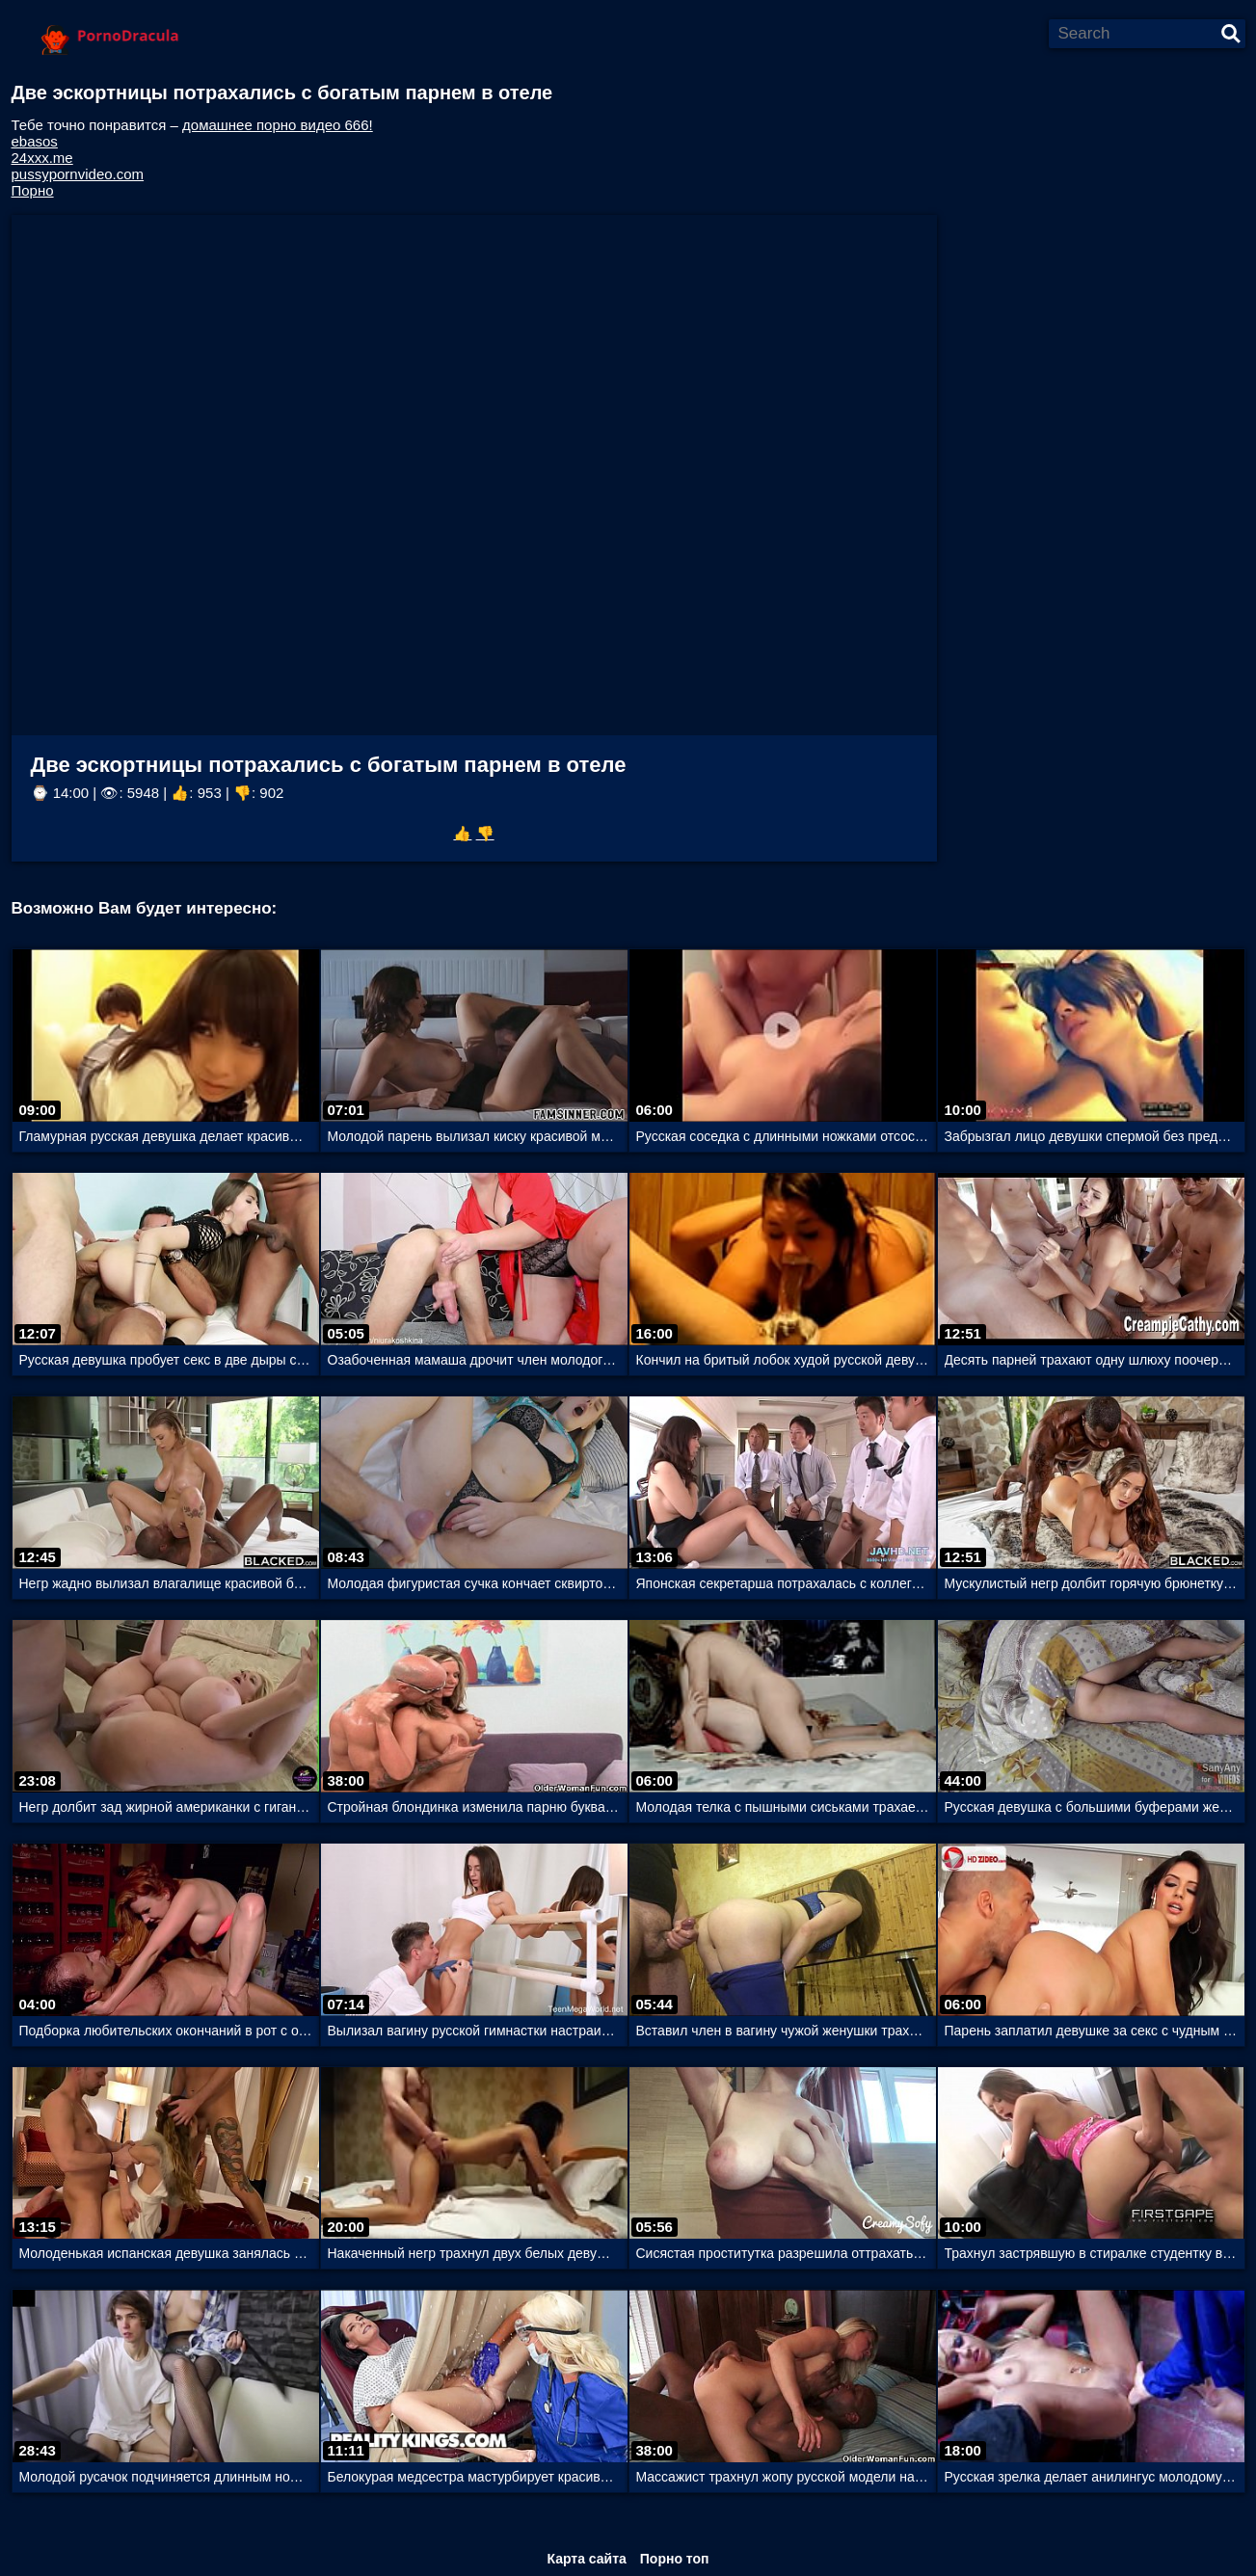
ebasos (35, 141)
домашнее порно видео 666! (277, 125)
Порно (33, 190)
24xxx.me (42, 157)
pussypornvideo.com (78, 174)
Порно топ (674, 2558)
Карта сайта (586, 2558)
